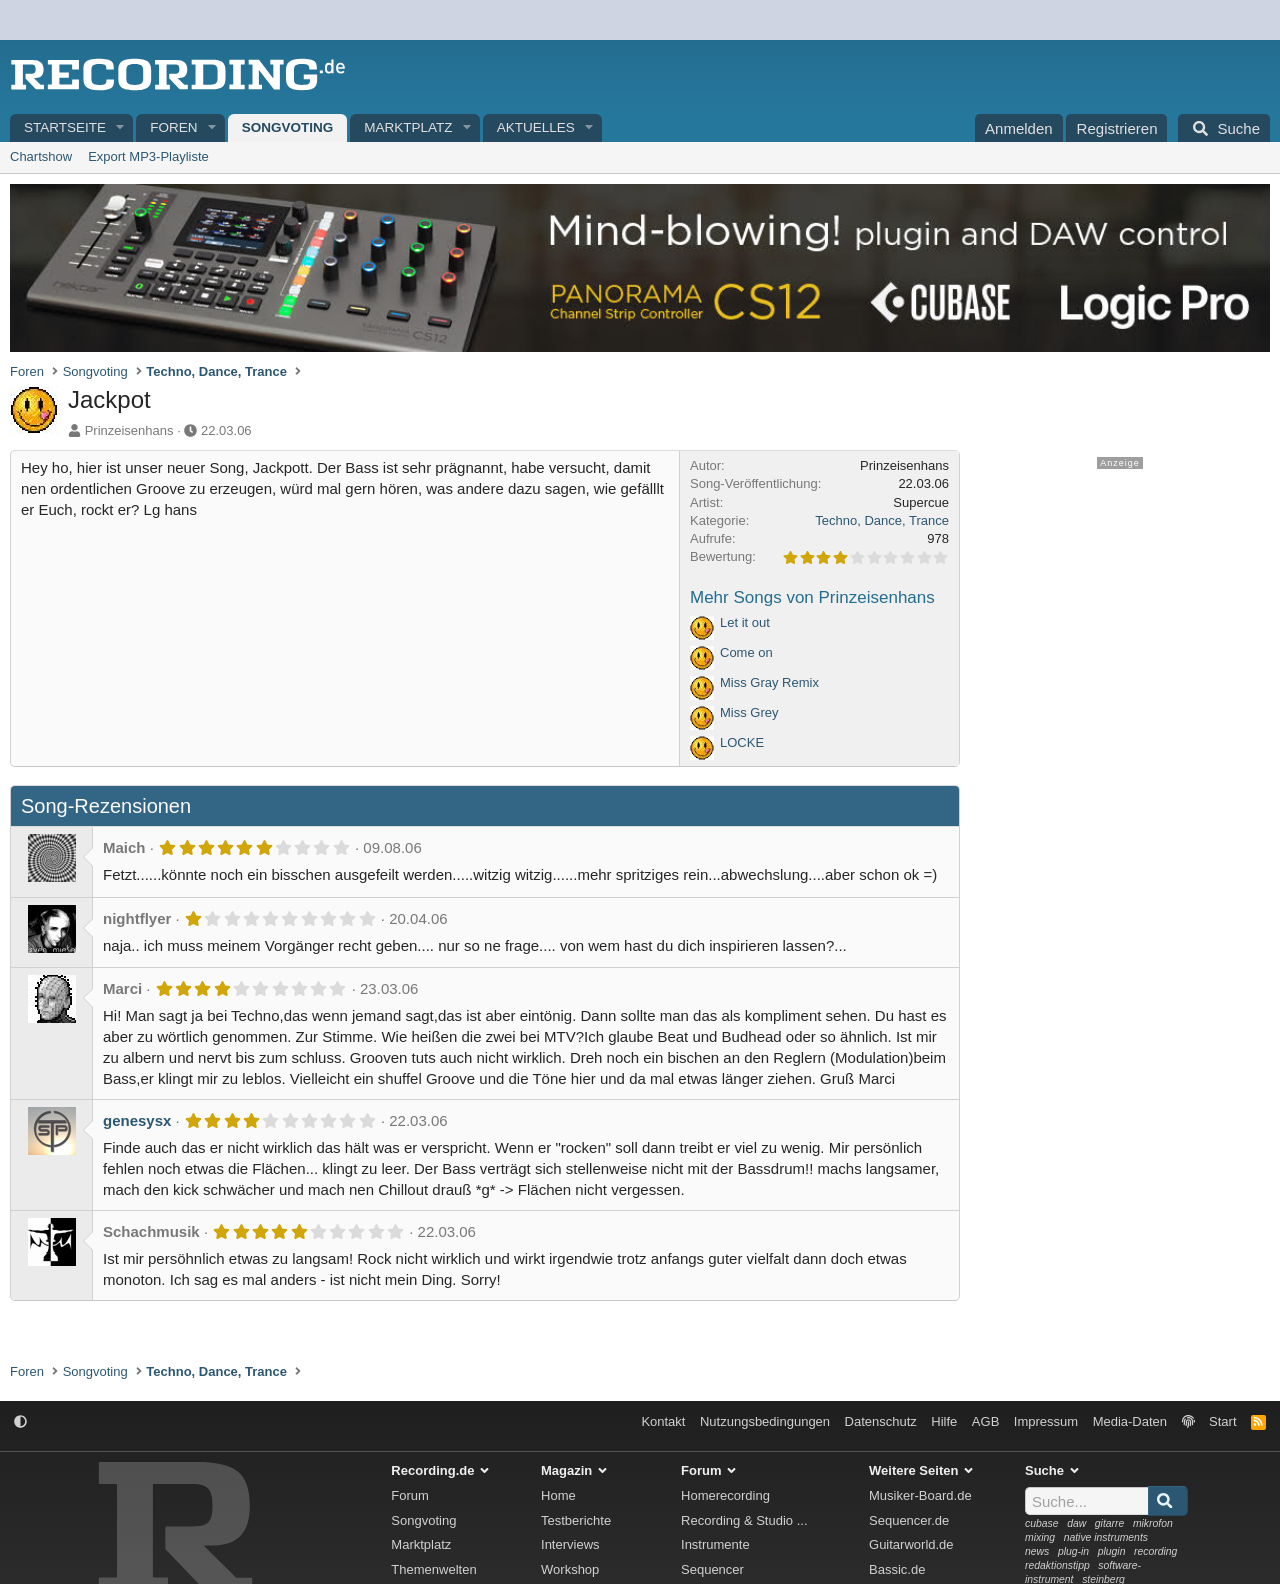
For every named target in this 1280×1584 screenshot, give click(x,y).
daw (1076, 1523)
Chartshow (41, 156)
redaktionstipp (1057, 1565)
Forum (410, 1495)
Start (1222, 1421)
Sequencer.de (909, 1520)
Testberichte (576, 1520)
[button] (121, 128)
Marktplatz (408, 127)
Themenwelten (433, 1569)
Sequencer (712, 1569)
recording (1155, 1551)
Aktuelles (536, 127)
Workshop (570, 1569)
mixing (1040, 1537)
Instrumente (715, 1544)
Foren (173, 127)
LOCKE (742, 742)
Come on (746, 652)
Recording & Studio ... (744, 1520)
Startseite (65, 127)
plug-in (1073, 1551)
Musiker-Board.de (920, 1495)
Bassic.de (897, 1569)
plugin (1112, 1551)
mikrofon (1153, 1523)
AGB (985, 1421)
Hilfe (944, 1421)
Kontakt (663, 1421)
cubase (1042, 1523)
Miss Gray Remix (769, 682)
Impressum (1046, 1421)
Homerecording (725, 1495)
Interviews (570, 1544)
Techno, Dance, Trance (882, 520)
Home (558, 1495)
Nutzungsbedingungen (765, 1421)
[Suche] (1224, 128)
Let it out (745, 622)
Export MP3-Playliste (148, 156)
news (1037, 1551)
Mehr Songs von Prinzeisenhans (812, 597)
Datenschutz (881, 1421)
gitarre (1109, 1523)
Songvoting (288, 127)
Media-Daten (1130, 1421)
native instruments (1106, 1537)
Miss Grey (749, 712)
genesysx (137, 1120)
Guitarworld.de (911, 1544)
